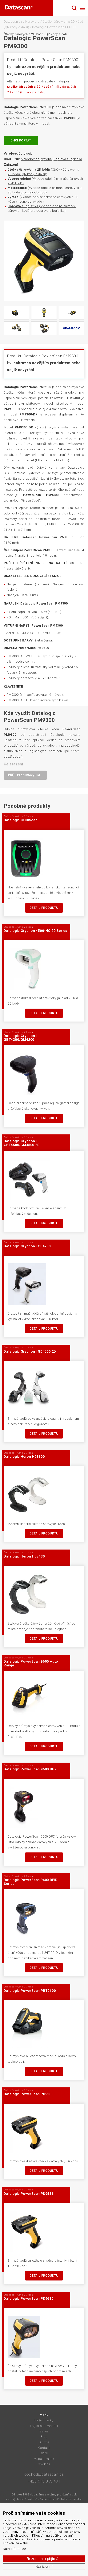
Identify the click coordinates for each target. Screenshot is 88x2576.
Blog (44, 2437)
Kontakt (44, 2448)
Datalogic (25, 153)
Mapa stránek (44, 2459)
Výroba (46, 159)
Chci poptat (20, 140)
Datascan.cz (13, 21)
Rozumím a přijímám (44, 2559)
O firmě (44, 2442)
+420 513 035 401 (44, 2481)
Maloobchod (30, 159)
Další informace (14, 2549)
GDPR (44, 2453)
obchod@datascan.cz (44, 2474)
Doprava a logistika (68, 159)
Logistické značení (44, 2426)
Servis (44, 2431)
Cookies (44, 2464)
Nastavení (44, 2567)
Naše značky (44, 2420)
